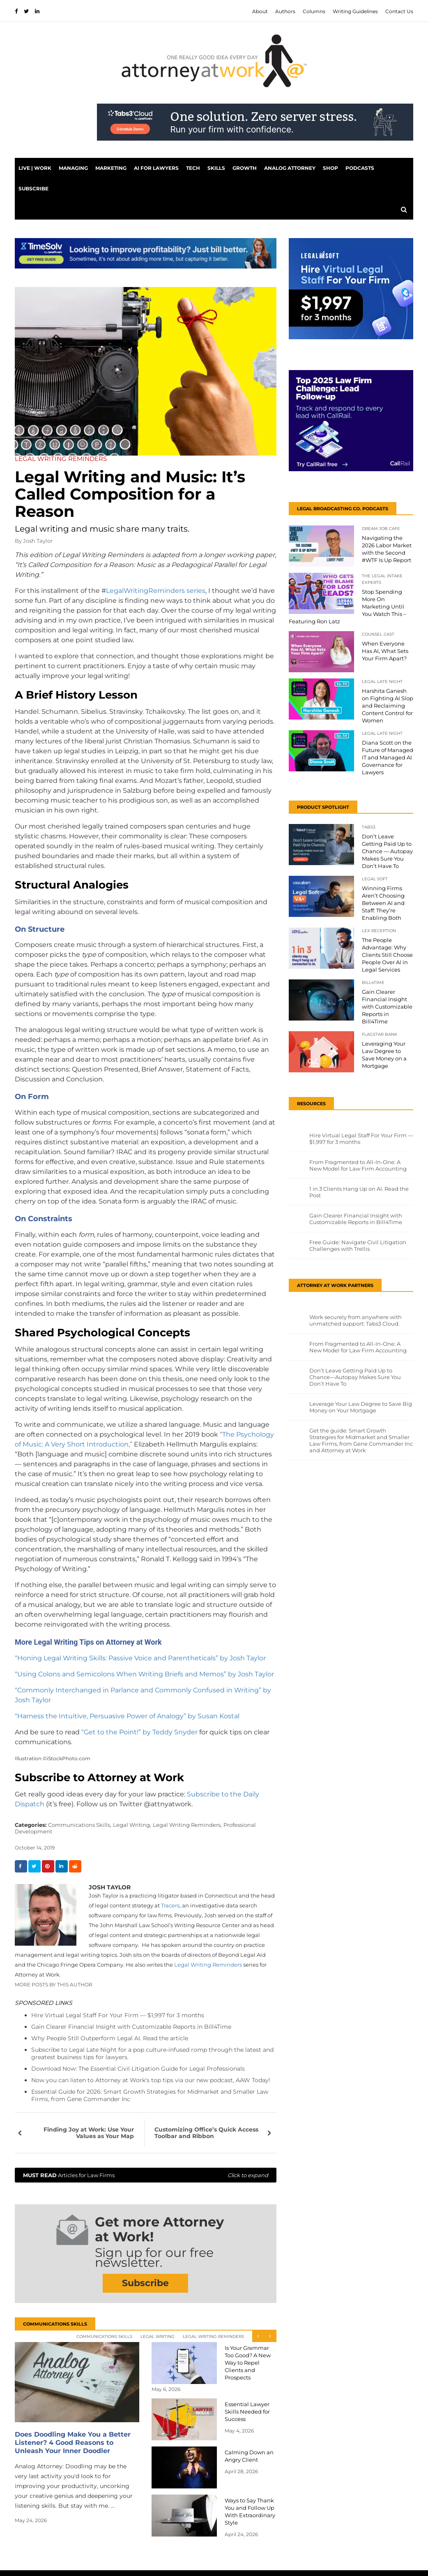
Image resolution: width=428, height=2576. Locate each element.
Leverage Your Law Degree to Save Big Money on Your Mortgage (360, 1407)
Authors (285, 11)
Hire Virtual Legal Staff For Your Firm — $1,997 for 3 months (117, 2015)
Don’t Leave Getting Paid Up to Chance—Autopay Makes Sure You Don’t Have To (355, 1377)
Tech (193, 168)
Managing (73, 168)
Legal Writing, (132, 1824)
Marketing (111, 168)
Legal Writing (157, 2336)
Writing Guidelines (355, 11)
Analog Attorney (289, 168)
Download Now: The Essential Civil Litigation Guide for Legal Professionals (138, 2068)
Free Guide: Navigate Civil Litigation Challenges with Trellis (357, 1245)
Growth (244, 168)
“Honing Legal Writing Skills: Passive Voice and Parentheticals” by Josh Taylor (140, 1658)
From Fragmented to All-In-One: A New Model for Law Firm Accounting (358, 1165)
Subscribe (33, 188)
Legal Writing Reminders (208, 1964)
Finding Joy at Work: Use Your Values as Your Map (89, 2132)
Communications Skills (104, 2336)
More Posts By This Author (53, 1984)
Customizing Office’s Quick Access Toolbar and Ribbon (206, 2132)
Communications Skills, (79, 1824)
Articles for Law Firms (145, 2175)
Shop (330, 168)
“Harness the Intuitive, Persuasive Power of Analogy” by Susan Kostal (127, 1716)
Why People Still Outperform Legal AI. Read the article (109, 2038)
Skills (216, 168)
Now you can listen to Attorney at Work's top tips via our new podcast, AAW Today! (150, 2080)
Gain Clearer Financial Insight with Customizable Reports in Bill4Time (131, 2026)
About (260, 11)
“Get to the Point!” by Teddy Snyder (139, 1732)
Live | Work (34, 168)
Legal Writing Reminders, (187, 1824)
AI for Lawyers (156, 168)
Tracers (170, 1905)
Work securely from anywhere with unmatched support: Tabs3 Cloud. (355, 1320)
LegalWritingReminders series (155, 591)
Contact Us (399, 11)
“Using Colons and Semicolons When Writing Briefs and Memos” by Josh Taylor (144, 1674)
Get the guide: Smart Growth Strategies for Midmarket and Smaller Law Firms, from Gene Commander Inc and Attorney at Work (361, 1440)
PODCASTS (359, 168)
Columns (314, 11)
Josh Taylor (38, 540)
